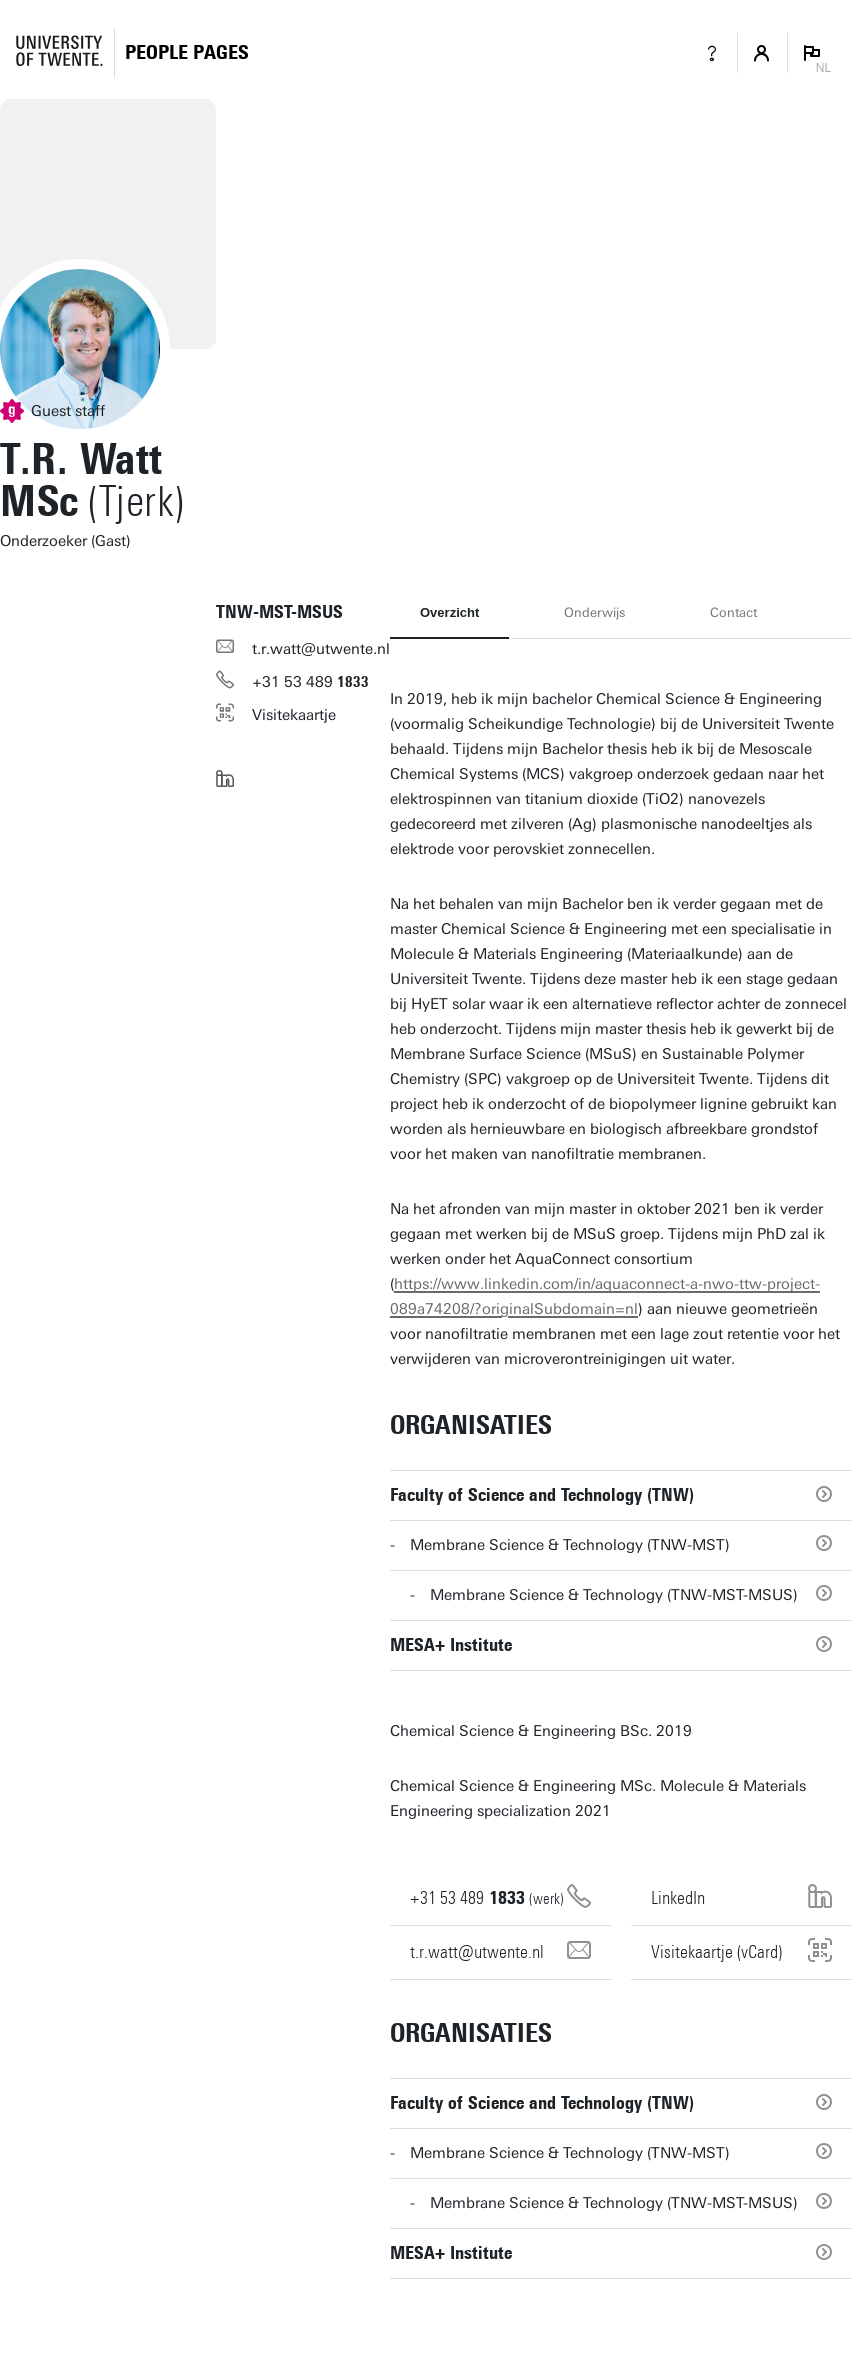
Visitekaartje (294, 715)
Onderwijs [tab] (594, 612)
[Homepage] (187, 52)
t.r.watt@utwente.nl (321, 649)
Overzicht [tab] (449, 612)
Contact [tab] (733, 612)
